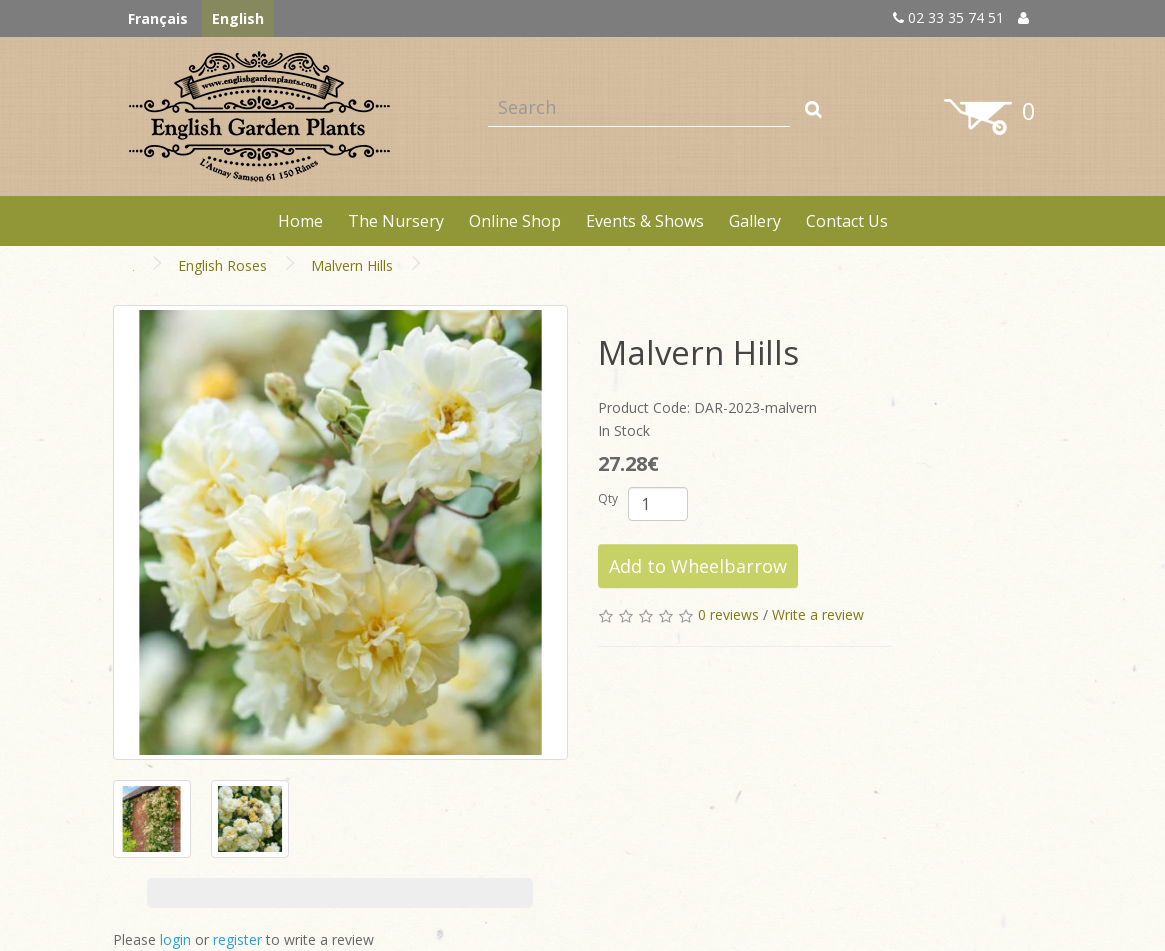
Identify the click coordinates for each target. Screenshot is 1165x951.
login (175, 939)
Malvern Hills (352, 265)
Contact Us (847, 221)
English (238, 18)
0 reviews (728, 614)
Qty (608, 498)
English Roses (222, 265)
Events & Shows (645, 221)
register (237, 939)
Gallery (755, 221)
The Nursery (396, 221)
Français (158, 18)
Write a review (818, 614)
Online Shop (515, 221)
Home (300, 221)
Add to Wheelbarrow (698, 566)
